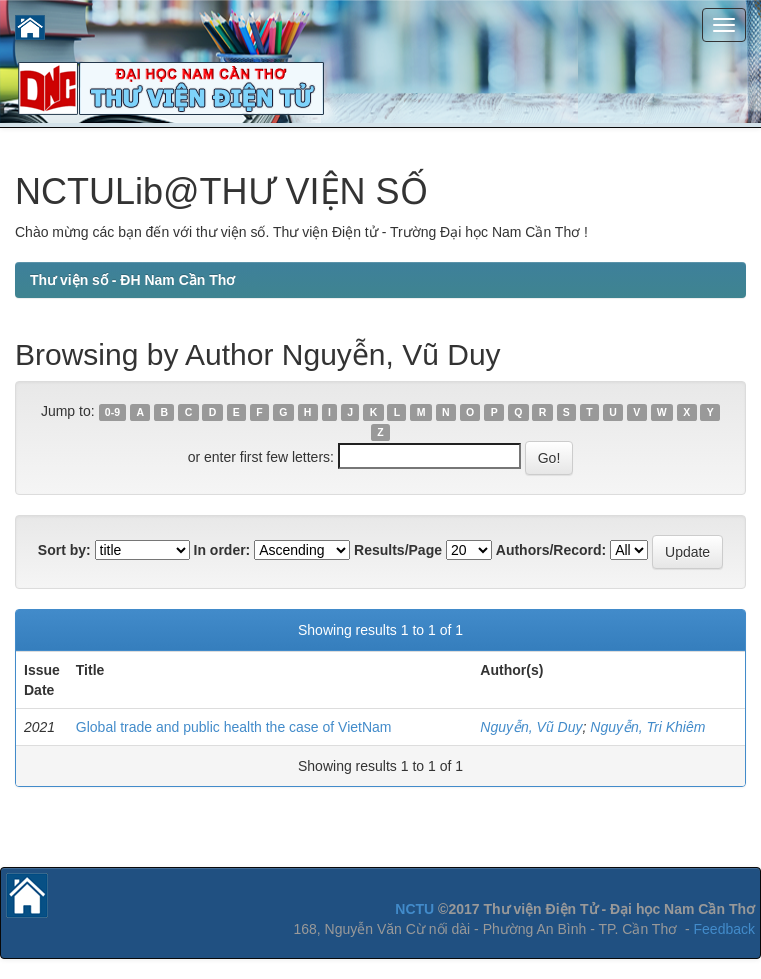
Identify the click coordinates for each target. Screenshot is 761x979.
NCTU (414, 909)
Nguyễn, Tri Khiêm (647, 727)
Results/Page (398, 550)
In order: (222, 550)
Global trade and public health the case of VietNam (234, 727)
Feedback (724, 929)
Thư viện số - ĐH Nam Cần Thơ (132, 280)
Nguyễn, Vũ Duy (531, 727)
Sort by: (64, 550)
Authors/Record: (551, 550)
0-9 (112, 412)
